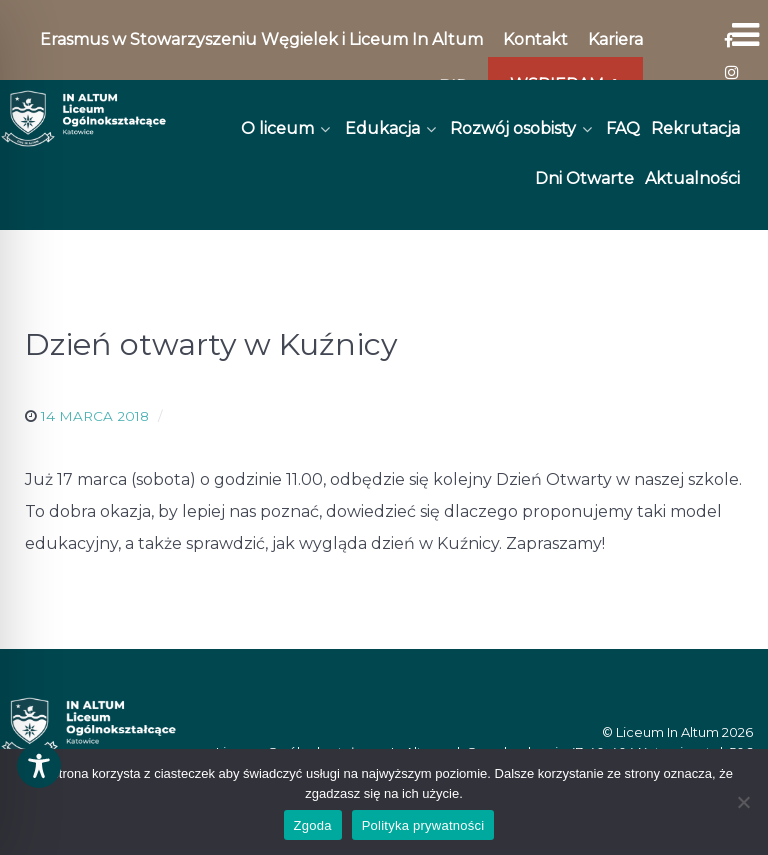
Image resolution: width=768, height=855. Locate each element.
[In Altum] (83, 118)
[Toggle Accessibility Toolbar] (39, 766)
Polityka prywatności (423, 825)
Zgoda (313, 825)
